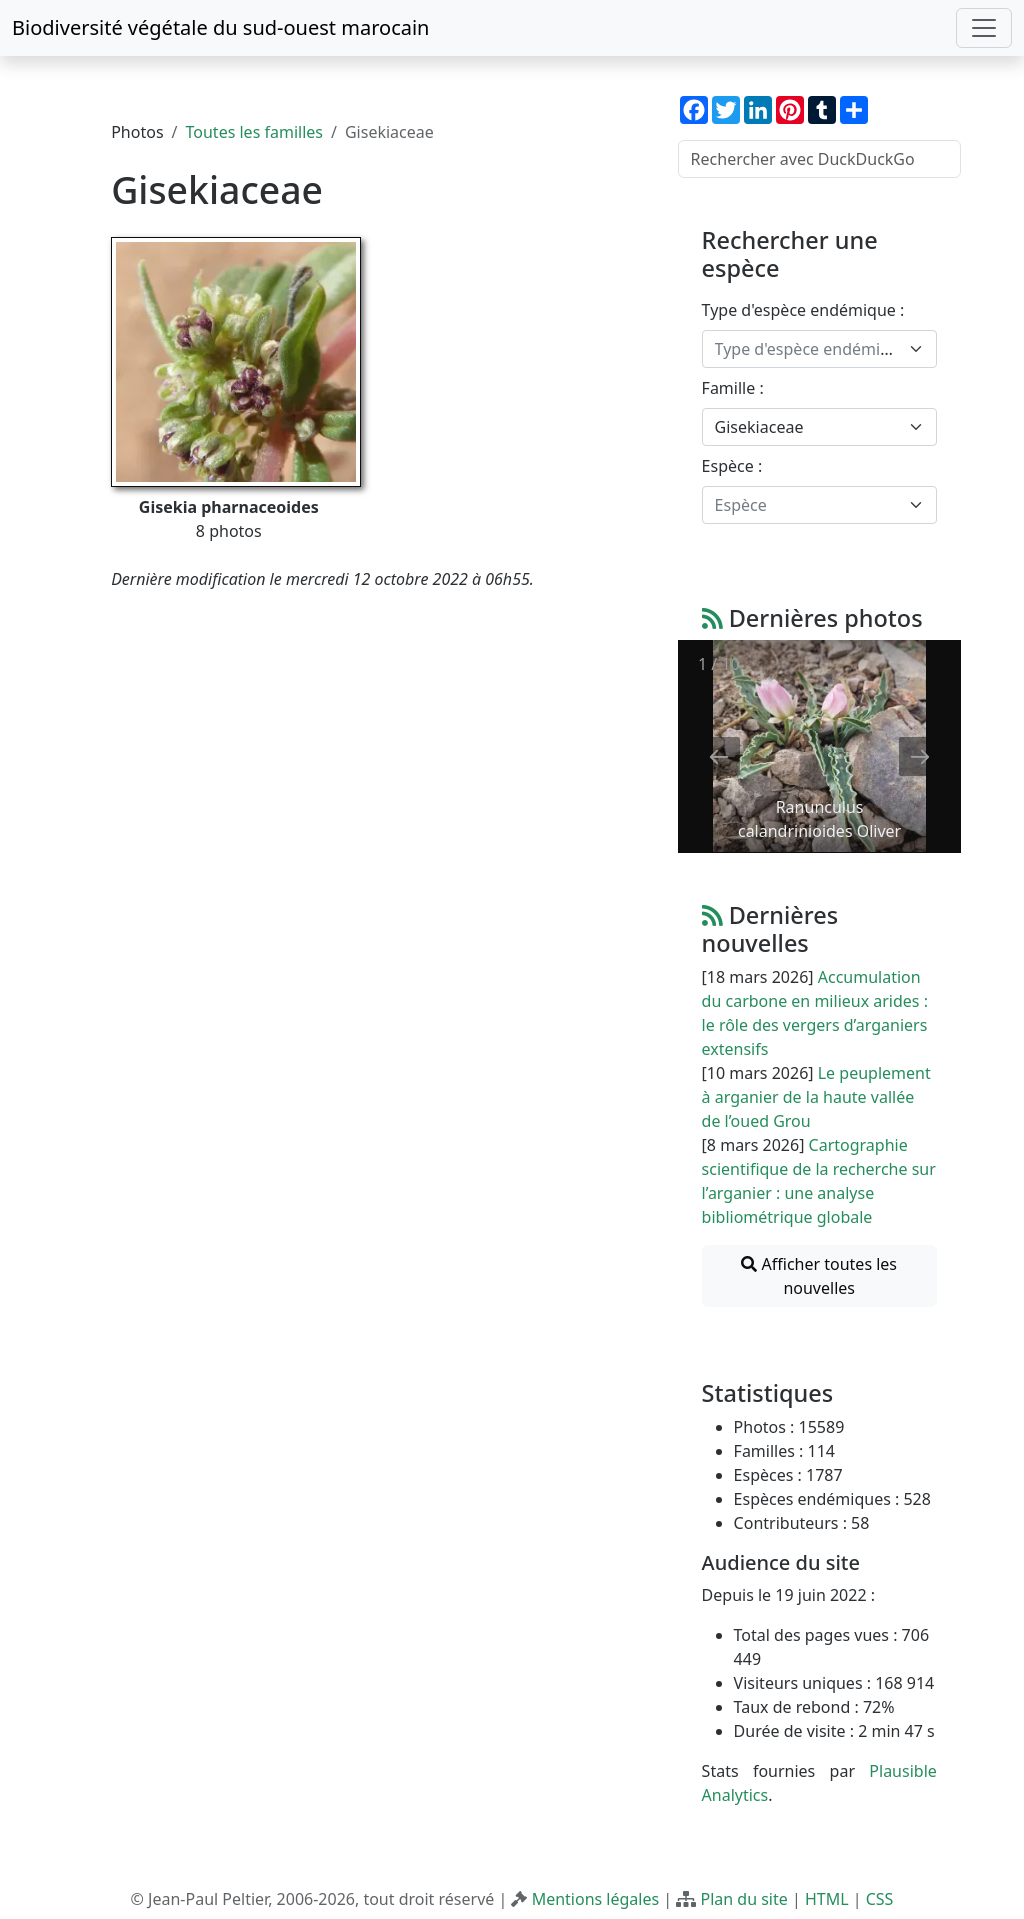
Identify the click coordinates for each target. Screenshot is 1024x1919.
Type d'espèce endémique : (803, 310)
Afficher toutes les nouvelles (819, 1276)
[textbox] (807, 349)
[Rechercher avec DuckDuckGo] (819, 159)
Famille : (733, 388)
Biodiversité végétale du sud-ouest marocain (220, 27)
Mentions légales (596, 1899)
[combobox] (819, 349)
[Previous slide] (719, 756)
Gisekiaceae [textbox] (759, 427)
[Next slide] (920, 756)
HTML (827, 1899)
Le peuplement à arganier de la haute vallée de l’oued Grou (816, 1097)
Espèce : (732, 466)
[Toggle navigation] (984, 28)
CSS (880, 1899)
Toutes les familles (254, 132)
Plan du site (743, 1899)
